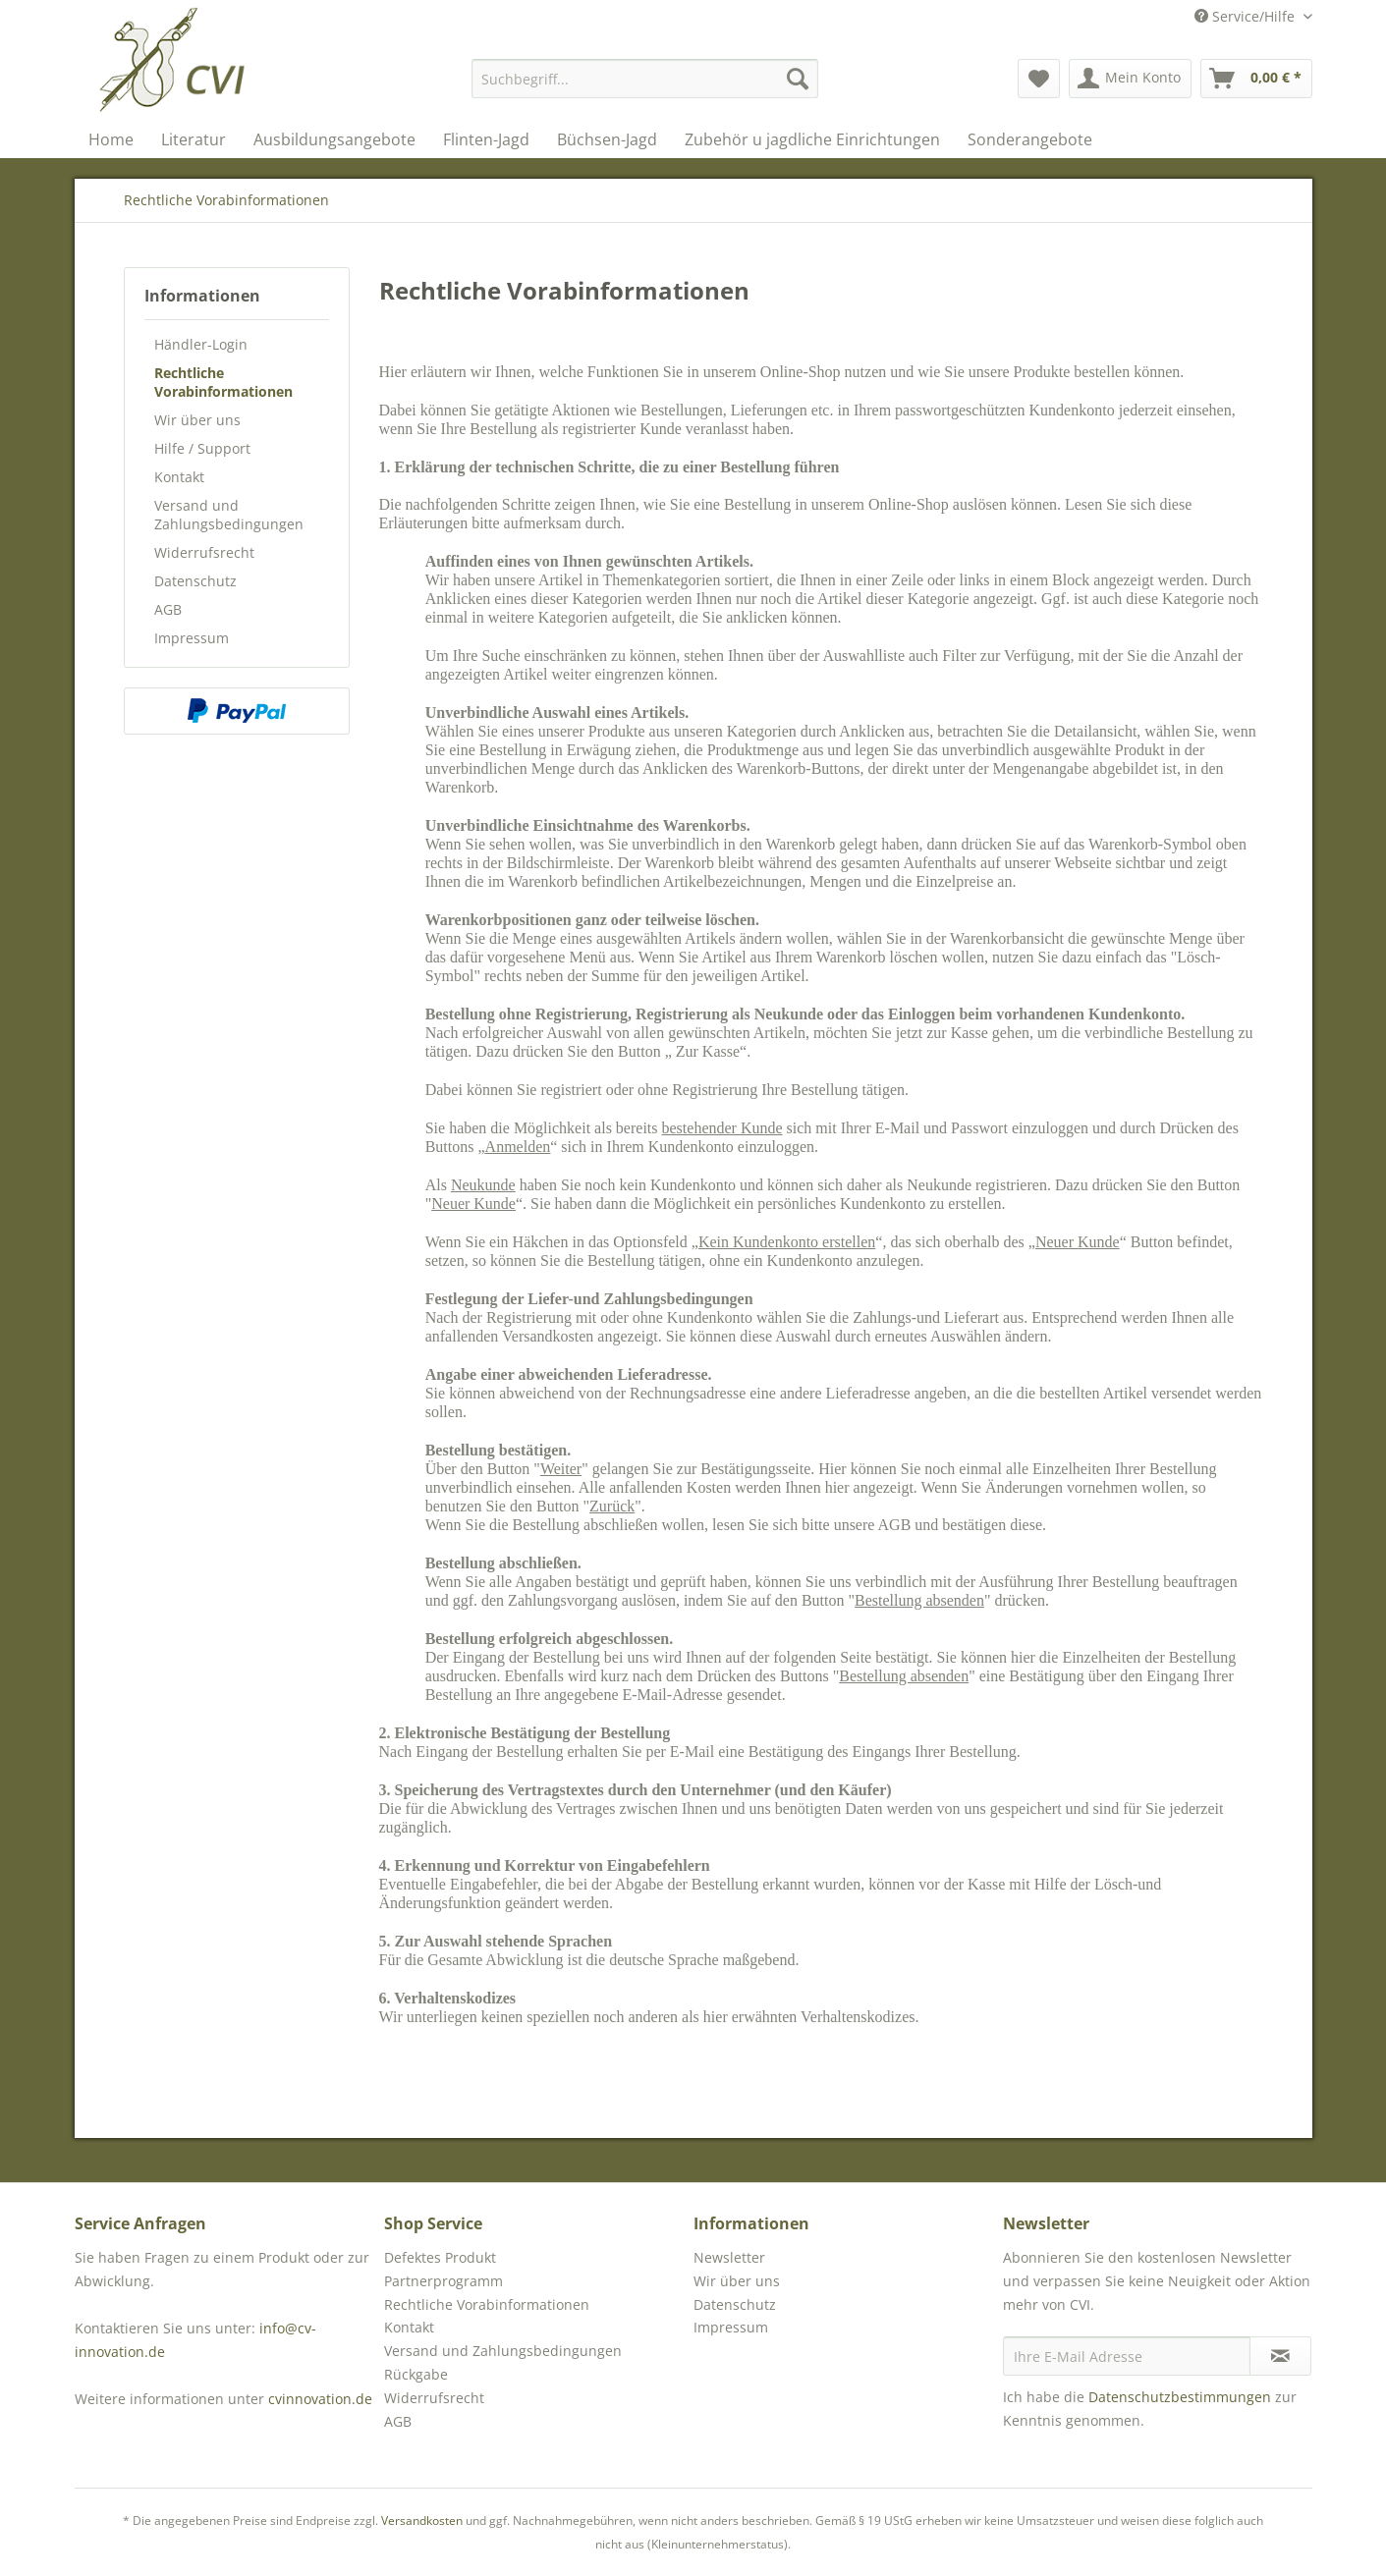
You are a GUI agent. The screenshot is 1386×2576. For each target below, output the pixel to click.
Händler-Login (201, 344)
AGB (168, 609)
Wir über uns (197, 420)
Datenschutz (195, 581)
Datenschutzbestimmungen (1179, 2396)
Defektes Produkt (440, 2257)
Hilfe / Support (202, 448)
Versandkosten (422, 2520)
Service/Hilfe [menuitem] (1246, 16)
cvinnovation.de (320, 2398)
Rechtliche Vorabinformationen (223, 382)
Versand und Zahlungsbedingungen (229, 514)
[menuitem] (644, 78)
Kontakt (179, 476)
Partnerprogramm (443, 2281)
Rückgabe (416, 2374)
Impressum (191, 638)
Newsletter (729, 2257)
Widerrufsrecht (204, 552)
